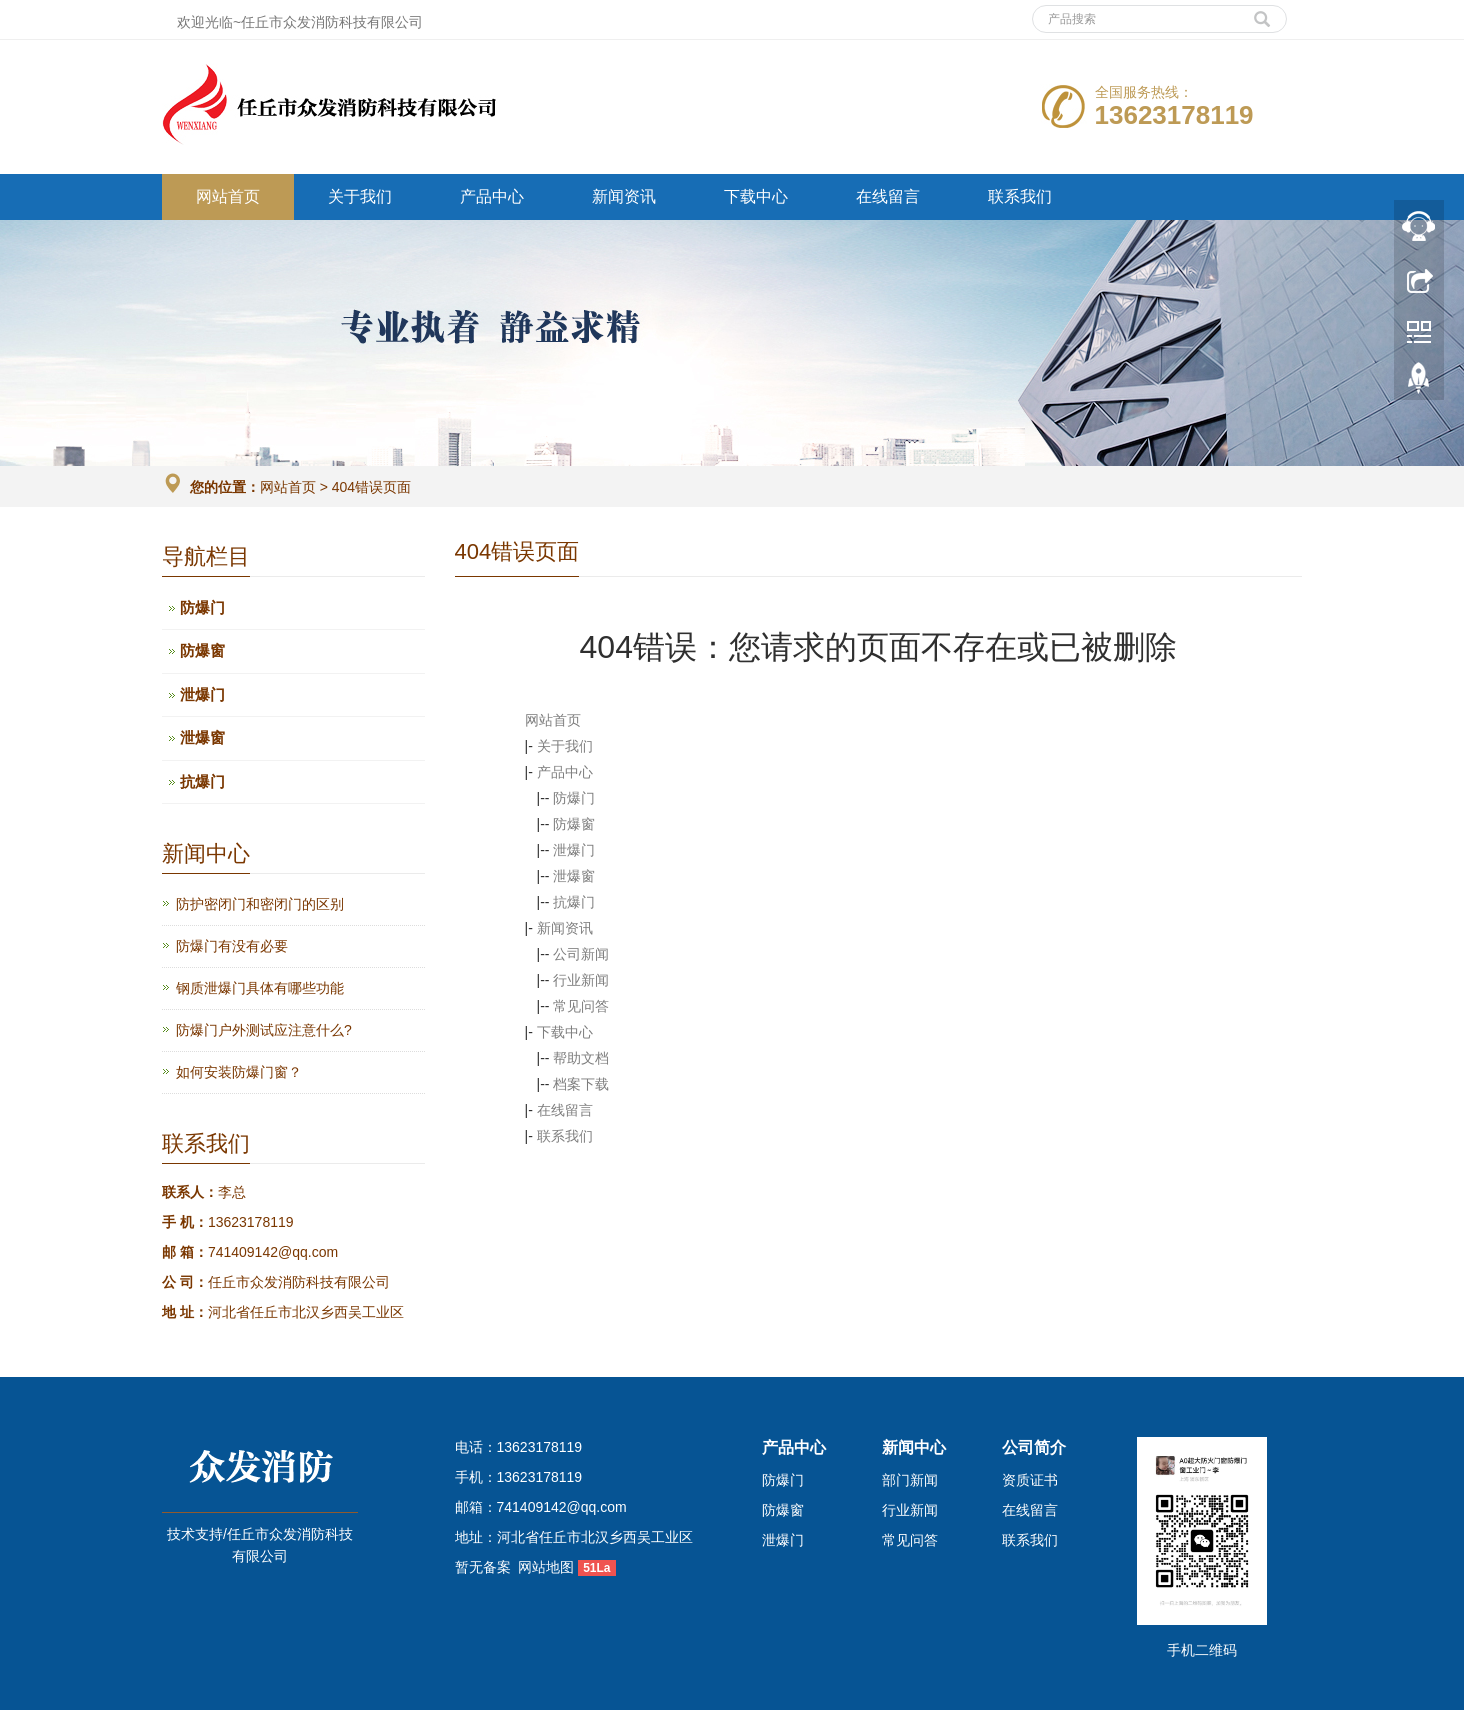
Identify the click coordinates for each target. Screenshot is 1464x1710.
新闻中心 (914, 1447)
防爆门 (574, 798)
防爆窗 (574, 824)
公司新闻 (581, 954)
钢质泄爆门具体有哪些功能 (260, 988)
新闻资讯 (624, 196)
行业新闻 (581, 980)
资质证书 (1030, 1480)
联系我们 (1020, 196)
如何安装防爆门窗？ (239, 1072)
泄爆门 (574, 850)
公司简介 (1034, 1447)
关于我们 (360, 196)
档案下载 (581, 1084)
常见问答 (581, 1006)
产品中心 (492, 196)
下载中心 (756, 196)
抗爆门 (574, 902)
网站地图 (546, 1567)
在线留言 (888, 196)
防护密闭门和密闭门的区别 (260, 904)
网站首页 (228, 196)
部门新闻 (910, 1480)
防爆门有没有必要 (232, 946)
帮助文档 (581, 1058)
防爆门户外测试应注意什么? (264, 1030)
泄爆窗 (574, 876)
